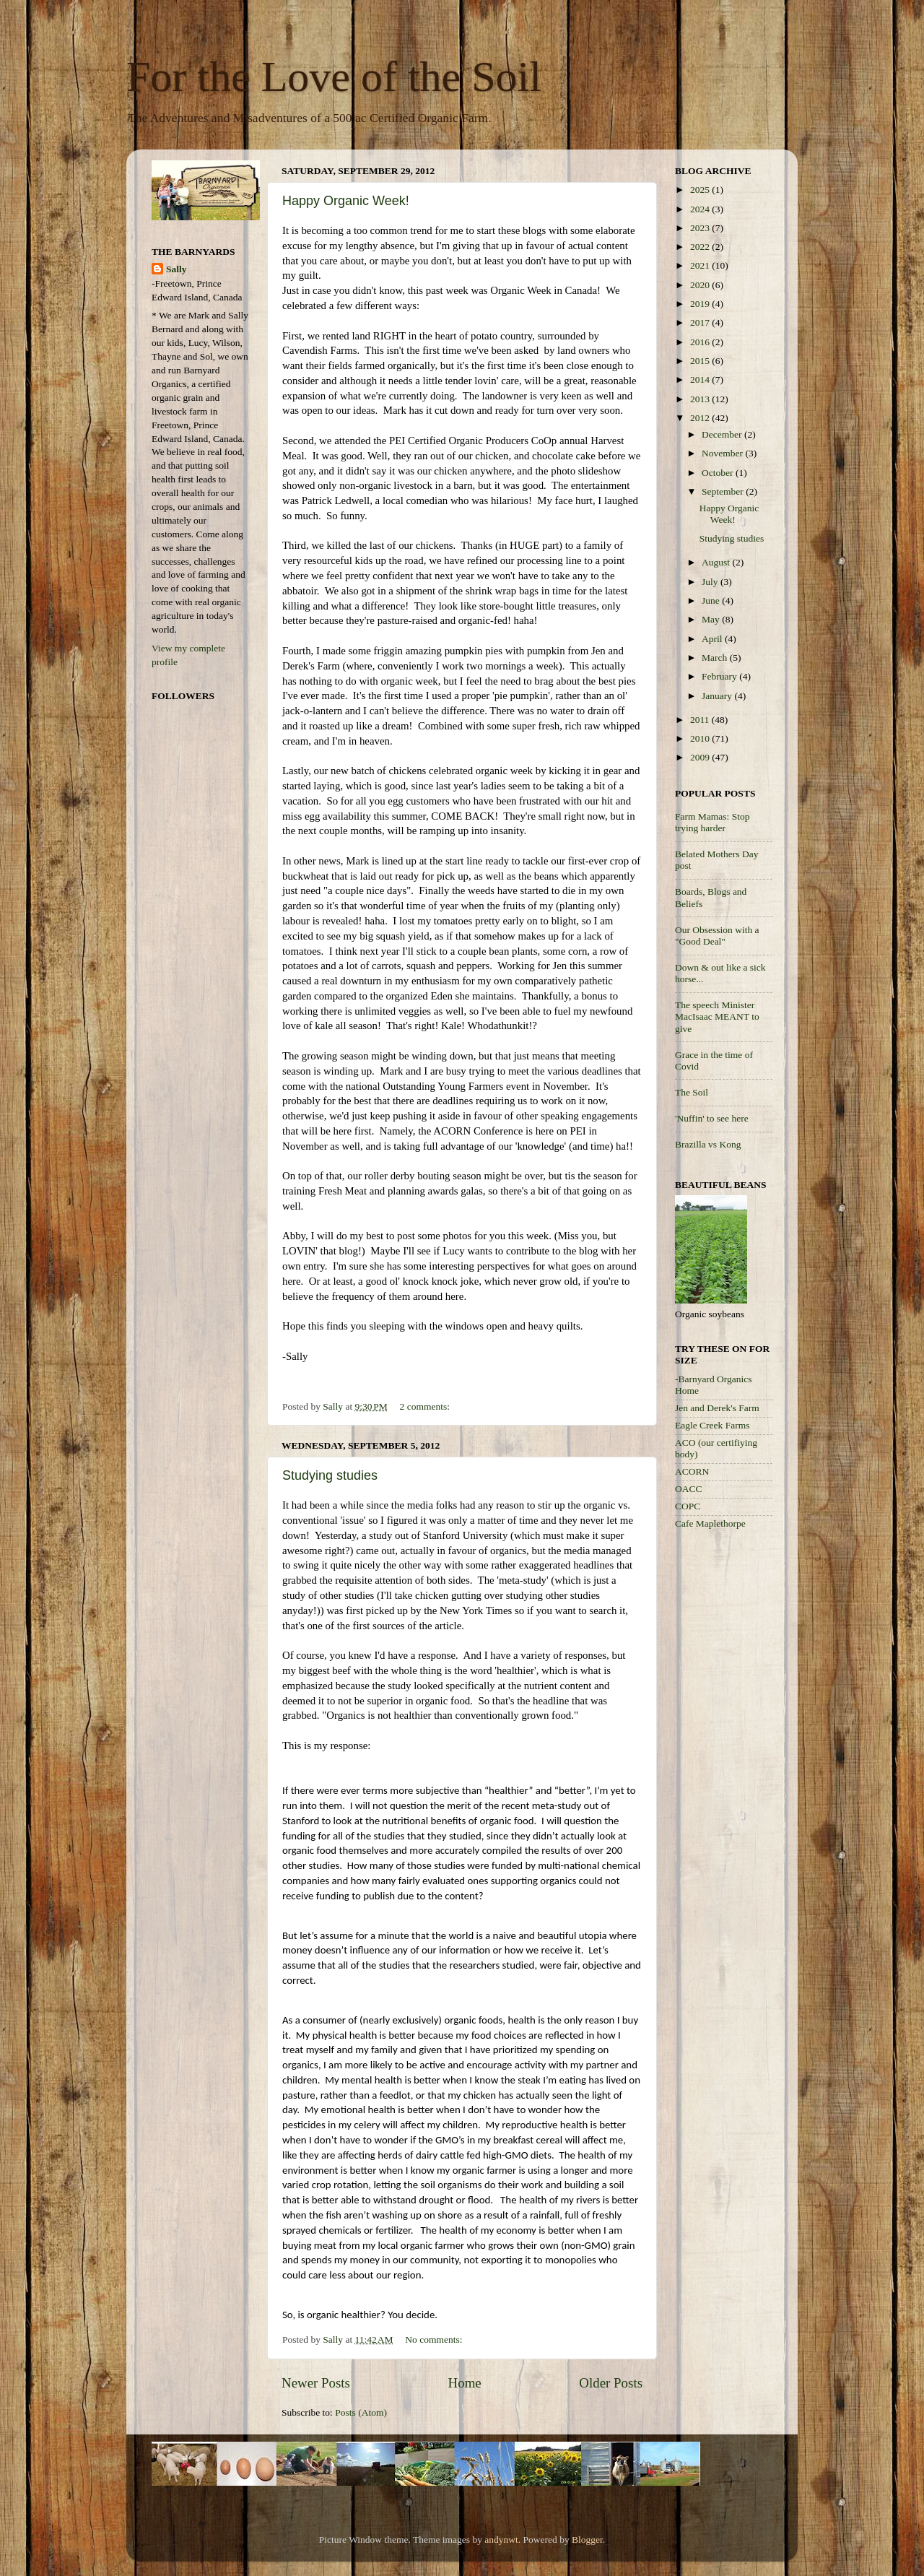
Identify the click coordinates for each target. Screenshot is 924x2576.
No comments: (435, 2339)
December (723, 434)
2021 (701, 265)
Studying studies (330, 1475)
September (724, 491)
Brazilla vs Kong (708, 1144)
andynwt (501, 2539)
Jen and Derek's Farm (717, 1407)
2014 (701, 379)
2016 (701, 342)
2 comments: (426, 1406)
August (717, 562)
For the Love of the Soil (333, 76)
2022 (701, 246)
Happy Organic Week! (345, 201)
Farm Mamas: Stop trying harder (712, 822)
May (712, 619)
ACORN (692, 1471)
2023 (701, 227)
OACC (688, 1488)
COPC (687, 1506)
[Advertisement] (732, 1770)
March (716, 657)
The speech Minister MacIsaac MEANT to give (717, 1016)
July (711, 581)
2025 (701, 189)
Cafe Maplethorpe (710, 1523)
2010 (701, 738)
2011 (701, 719)
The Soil (691, 1092)
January (718, 695)
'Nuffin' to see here (712, 1118)
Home (464, 2382)
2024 (701, 209)
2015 (701, 360)
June (712, 600)
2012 (701, 417)
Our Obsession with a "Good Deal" (717, 935)
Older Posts (610, 2382)
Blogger (587, 2539)
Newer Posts (316, 2382)
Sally (176, 269)
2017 (701, 322)
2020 (701, 284)
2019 (701, 303)
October (719, 472)
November (723, 453)
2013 (701, 399)
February (720, 676)
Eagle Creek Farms (712, 1425)
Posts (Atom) (361, 2412)
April (713, 638)
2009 (701, 757)
